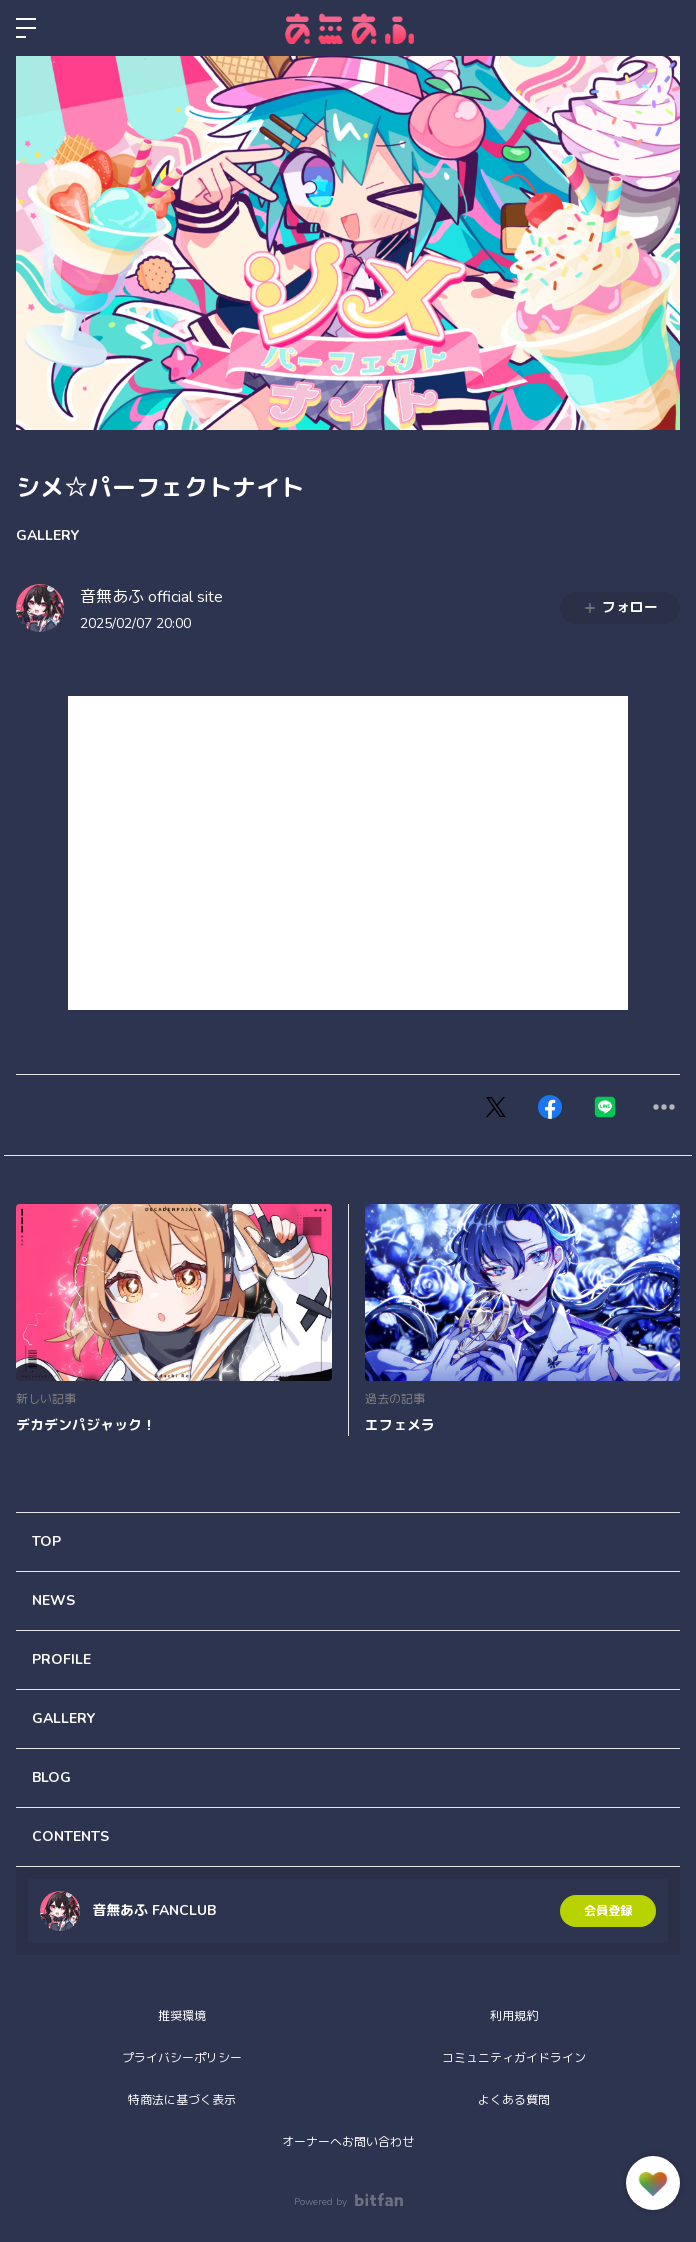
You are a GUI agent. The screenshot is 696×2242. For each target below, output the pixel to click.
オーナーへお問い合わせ (348, 2142)
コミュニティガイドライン (514, 2058)
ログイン (664, 28)
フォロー (620, 607)
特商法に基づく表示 (182, 2100)
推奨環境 (182, 2016)
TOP (46, 1541)
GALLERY (47, 535)
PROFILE (61, 1659)
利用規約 (514, 2016)
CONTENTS (70, 1836)
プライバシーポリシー (182, 2058)
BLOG (51, 1777)
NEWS (53, 1600)
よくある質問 (514, 2100)
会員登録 (608, 1911)
